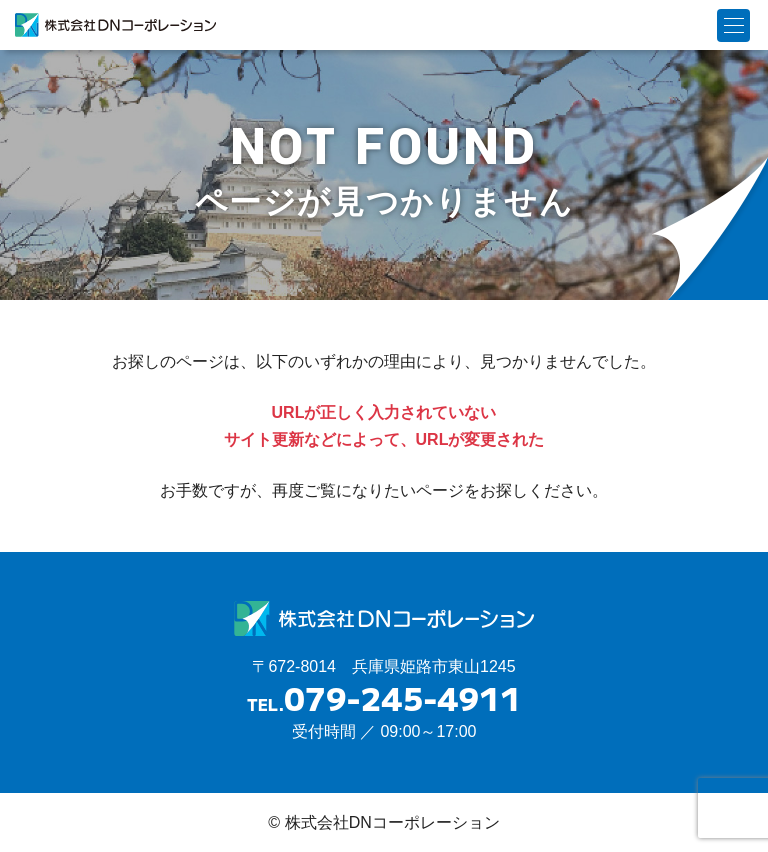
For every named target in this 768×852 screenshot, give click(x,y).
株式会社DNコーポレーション (115, 25)
